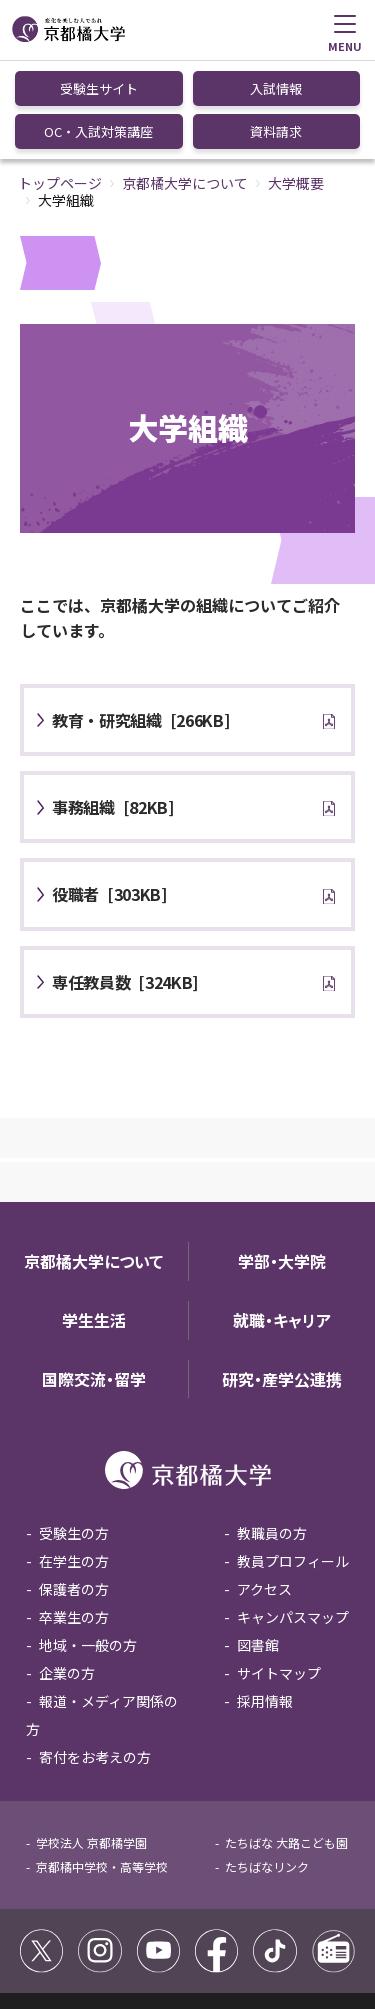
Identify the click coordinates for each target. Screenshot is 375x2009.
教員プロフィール (293, 1461)
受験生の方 (74, 1433)
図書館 (258, 1545)
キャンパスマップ (293, 1517)
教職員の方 (272, 1433)
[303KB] (109, 794)
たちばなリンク (267, 1766)
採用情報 (265, 1601)
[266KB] (141, 620)
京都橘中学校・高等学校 (102, 1766)
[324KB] (125, 882)
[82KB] (113, 707)
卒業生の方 (74, 1517)
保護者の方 (74, 1489)
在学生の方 (74, 1461)
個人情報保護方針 (74, 1940)
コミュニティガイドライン (199, 1918)
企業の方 (67, 1573)
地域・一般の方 (88, 1545)
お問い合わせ (176, 1940)
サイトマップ (279, 1573)
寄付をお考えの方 (95, 1657)
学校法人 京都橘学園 (91, 1742)
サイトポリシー (68, 1918)
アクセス (264, 1489)
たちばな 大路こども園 (286, 1742)
